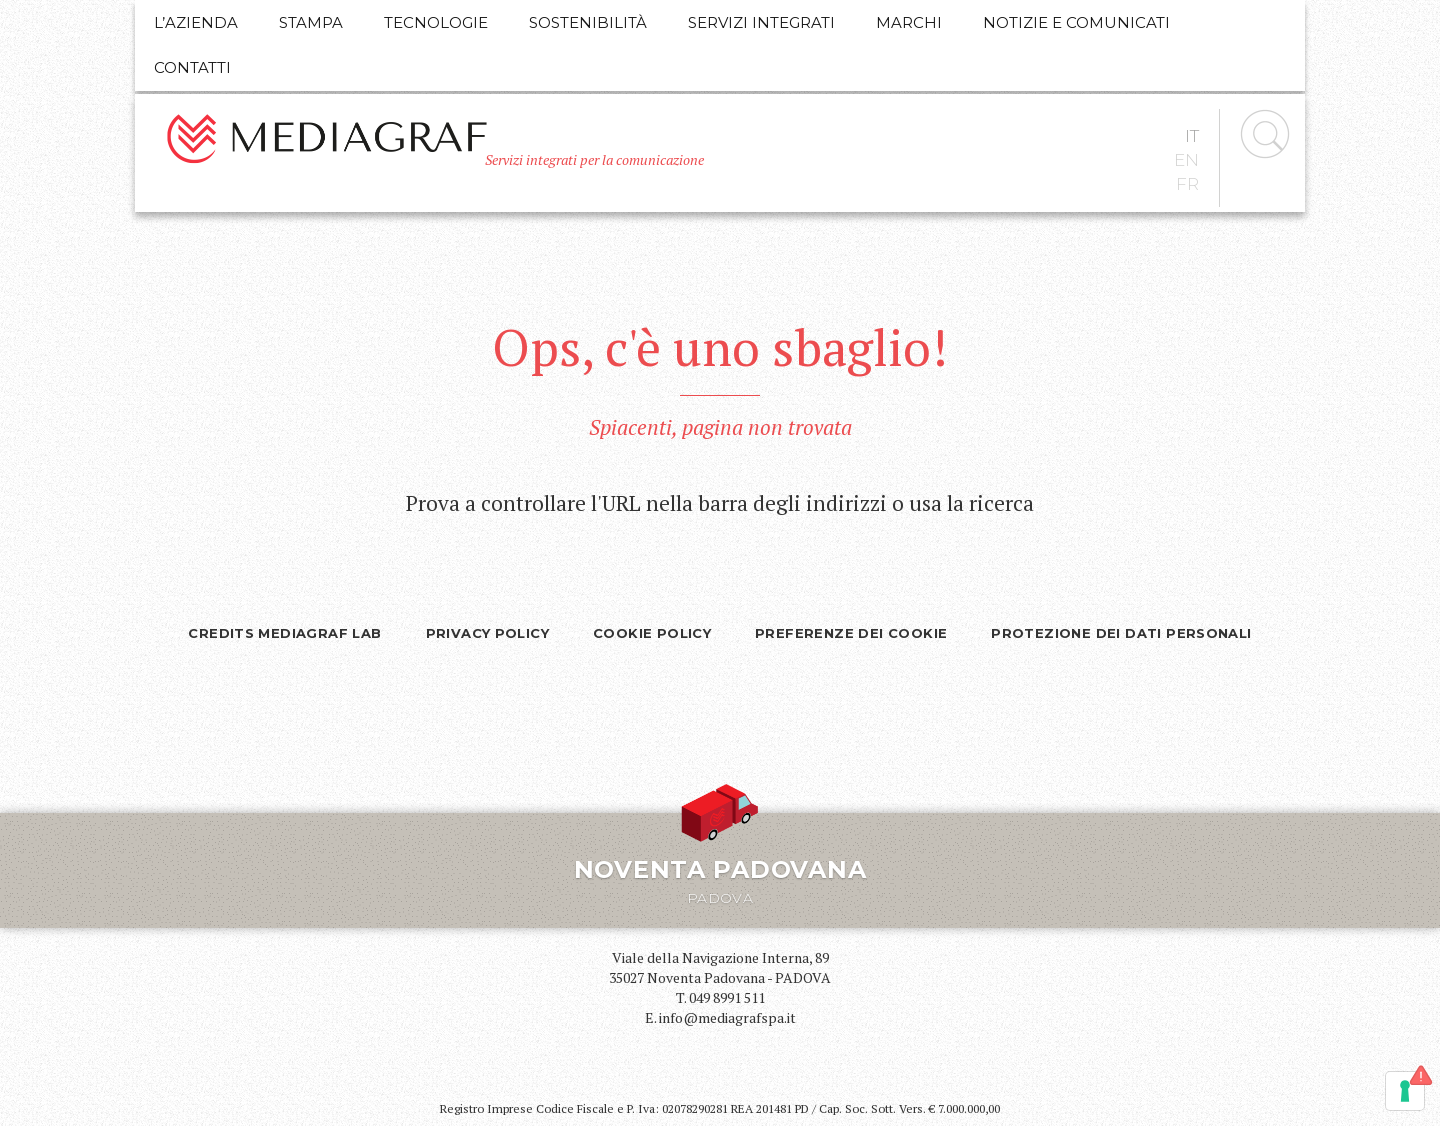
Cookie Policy (652, 633)
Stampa (311, 22)
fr (1187, 184)
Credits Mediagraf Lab (284, 633)
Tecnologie (436, 22)
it (1192, 136)
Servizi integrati (761, 22)
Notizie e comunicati (1076, 22)
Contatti (192, 67)
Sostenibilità (588, 22)
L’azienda (196, 22)
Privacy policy (487, 633)
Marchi (909, 22)
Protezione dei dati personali (1121, 633)
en (1186, 160)
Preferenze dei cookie (851, 633)
